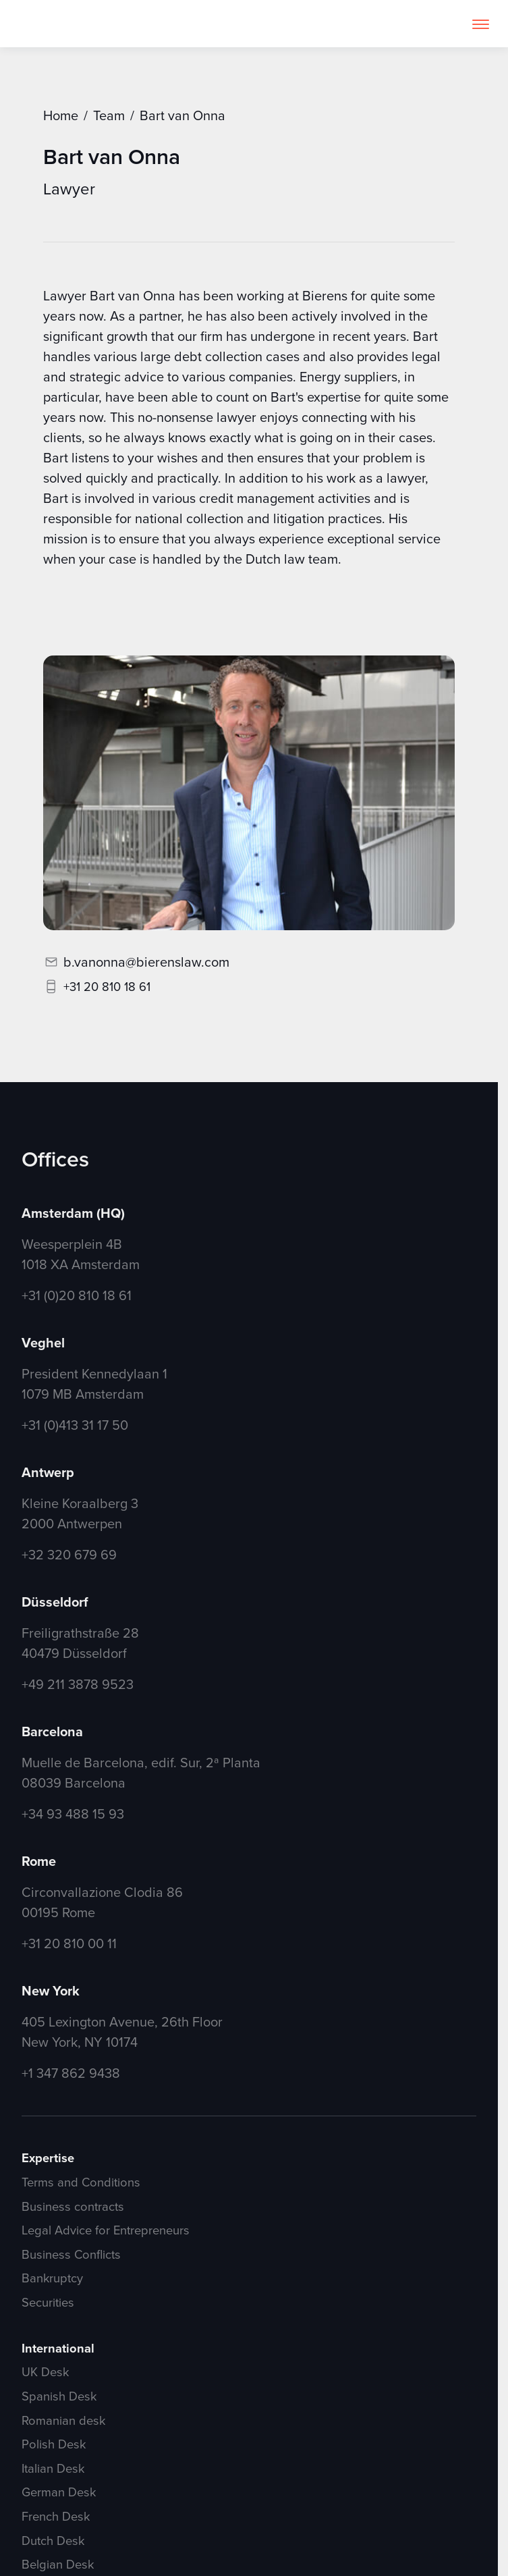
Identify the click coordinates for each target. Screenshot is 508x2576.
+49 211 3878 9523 (78, 1684)
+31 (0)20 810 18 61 (77, 1295)
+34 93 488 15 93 (73, 1813)
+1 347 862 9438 (71, 2073)
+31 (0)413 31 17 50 (75, 1424)
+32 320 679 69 (69, 1554)
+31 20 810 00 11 (69, 1943)
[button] (480, 23)
